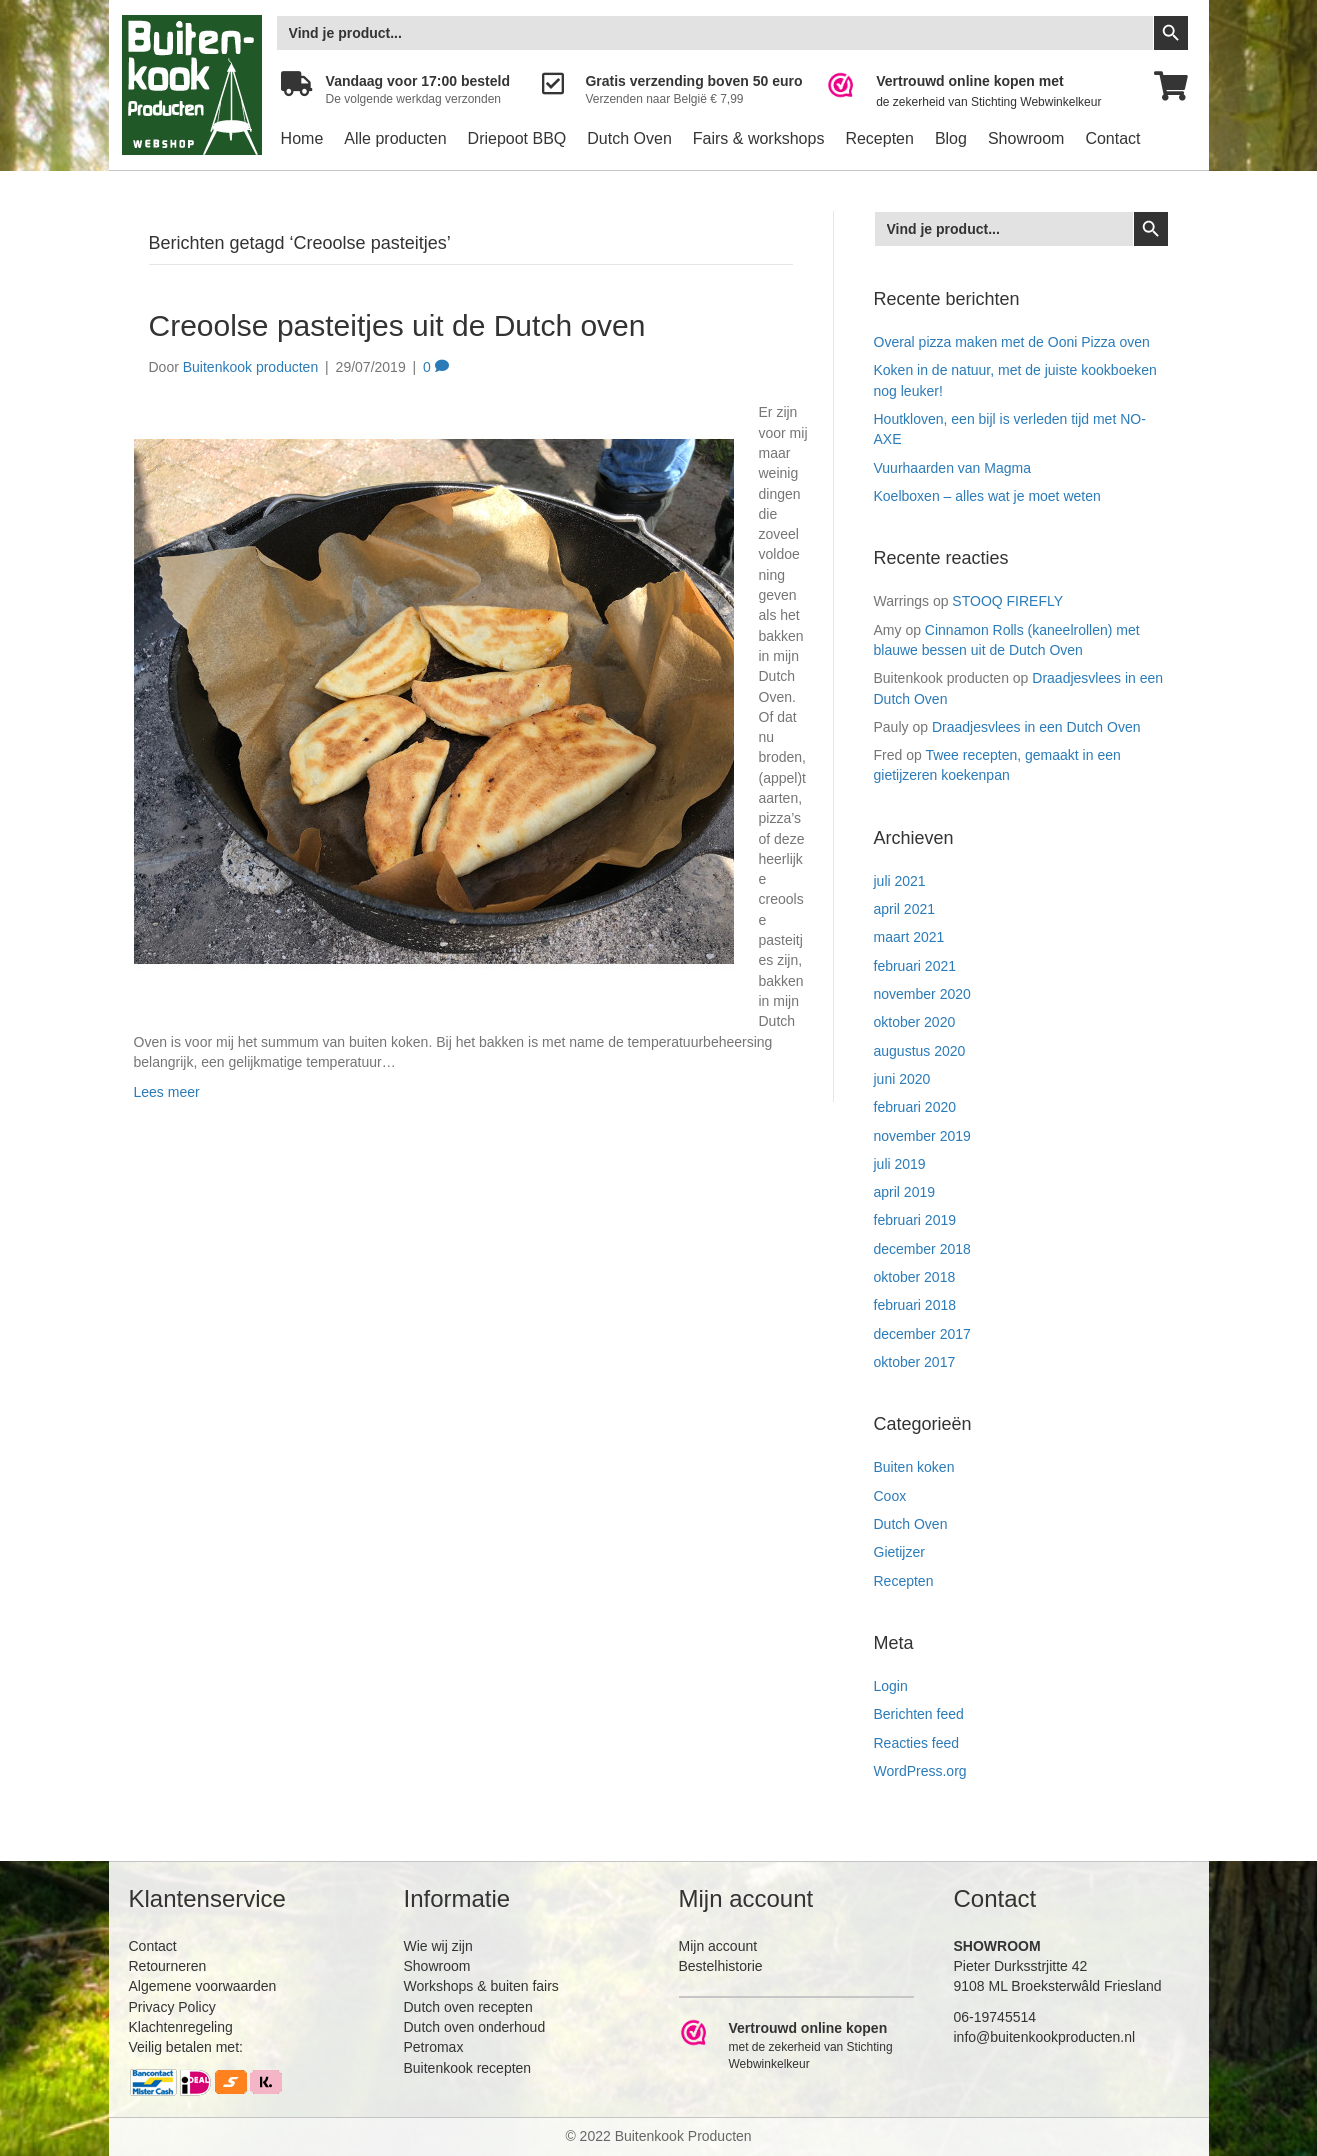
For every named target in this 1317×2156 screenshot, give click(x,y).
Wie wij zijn (438, 1946)
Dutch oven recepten (468, 2007)
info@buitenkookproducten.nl (1045, 2037)
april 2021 (905, 909)
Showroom (1026, 138)
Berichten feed (919, 1714)
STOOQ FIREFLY (1007, 601)
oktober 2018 (915, 1277)
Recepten (879, 138)
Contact (1112, 138)
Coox (890, 1496)
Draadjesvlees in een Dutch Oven (1036, 727)
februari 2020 (915, 1107)
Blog (951, 138)
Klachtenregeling (181, 2027)
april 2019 (905, 1192)
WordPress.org (920, 1771)
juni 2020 (902, 1079)
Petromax (434, 2047)
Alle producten (395, 138)
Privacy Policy (172, 2007)
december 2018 (922, 1249)
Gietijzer (899, 1552)
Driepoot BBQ (517, 138)
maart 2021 (909, 937)
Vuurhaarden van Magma (952, 468)
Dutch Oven (629, 138)
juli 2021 (900, 881)
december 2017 (922, 1334)
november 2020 (922, 994)
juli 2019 (900, 1164)
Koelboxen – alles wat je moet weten (987, 496)
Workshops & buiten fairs (481, 1986)
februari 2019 (915, 1220)
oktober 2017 (915, 1362)
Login (891, 1686)
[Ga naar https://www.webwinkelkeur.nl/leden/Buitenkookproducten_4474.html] (977, 91)
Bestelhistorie (721, 1966)
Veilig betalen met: (186, 2047)
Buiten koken (914, 1467)
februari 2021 (915, 966)
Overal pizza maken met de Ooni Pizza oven (1012, 342)
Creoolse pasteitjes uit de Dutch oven (397, 325)
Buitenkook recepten (468, 2068)
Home (302, 138)
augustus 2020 (920, 1051)
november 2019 (922, 1136)
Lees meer (167, 1092)
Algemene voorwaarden (203, 1986)
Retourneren (168, 1966)
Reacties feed (917, 1743)
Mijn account (718, 1946)
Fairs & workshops (759, 138)
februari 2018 (915, 1305)
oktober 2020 (915, 1022)
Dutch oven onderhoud (475, 2027)
